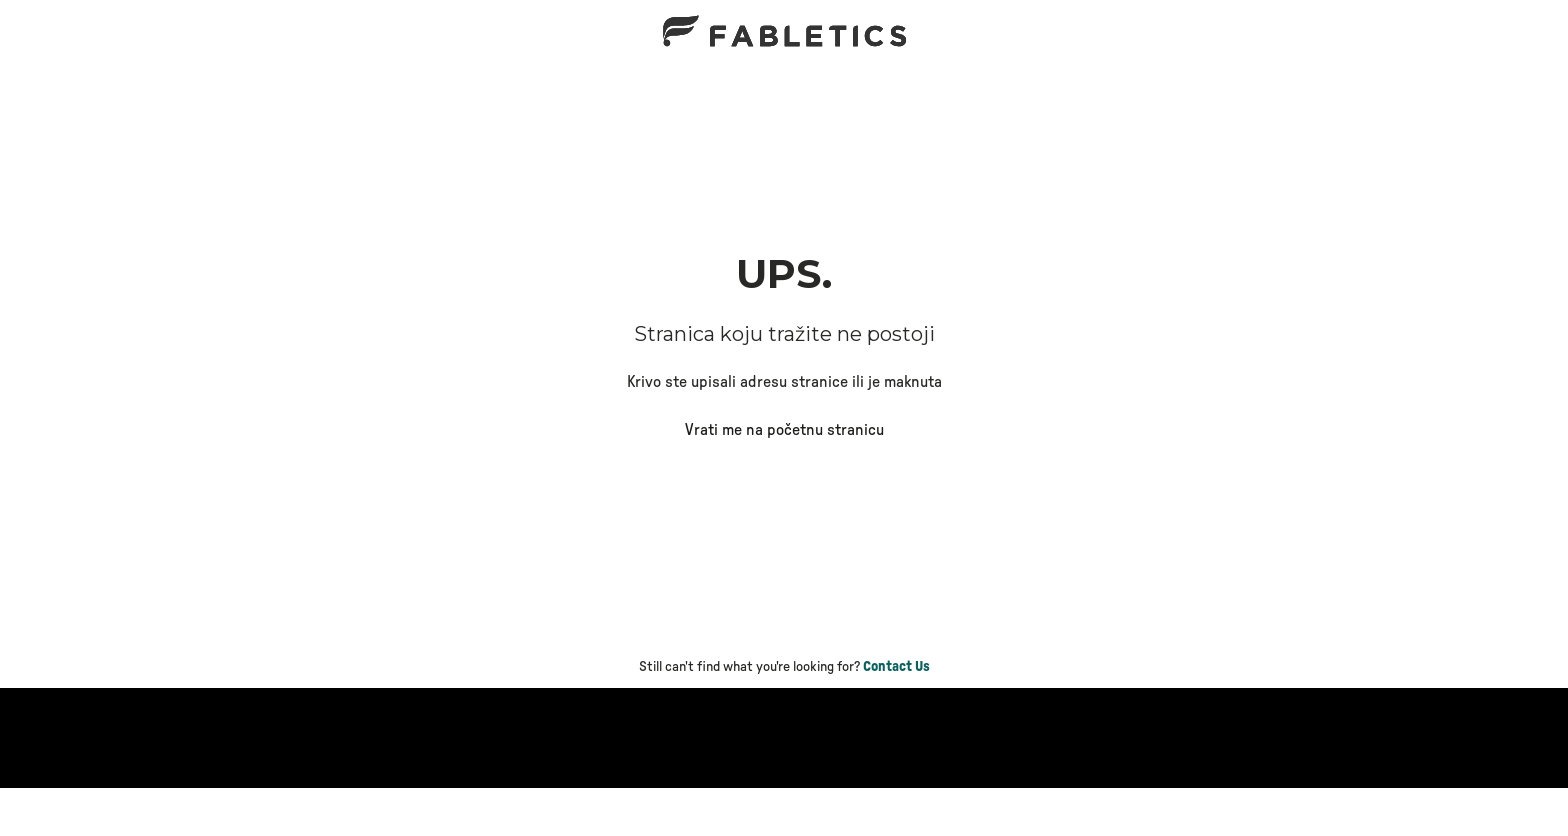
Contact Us (896, 667)
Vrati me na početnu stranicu (784, 430)
